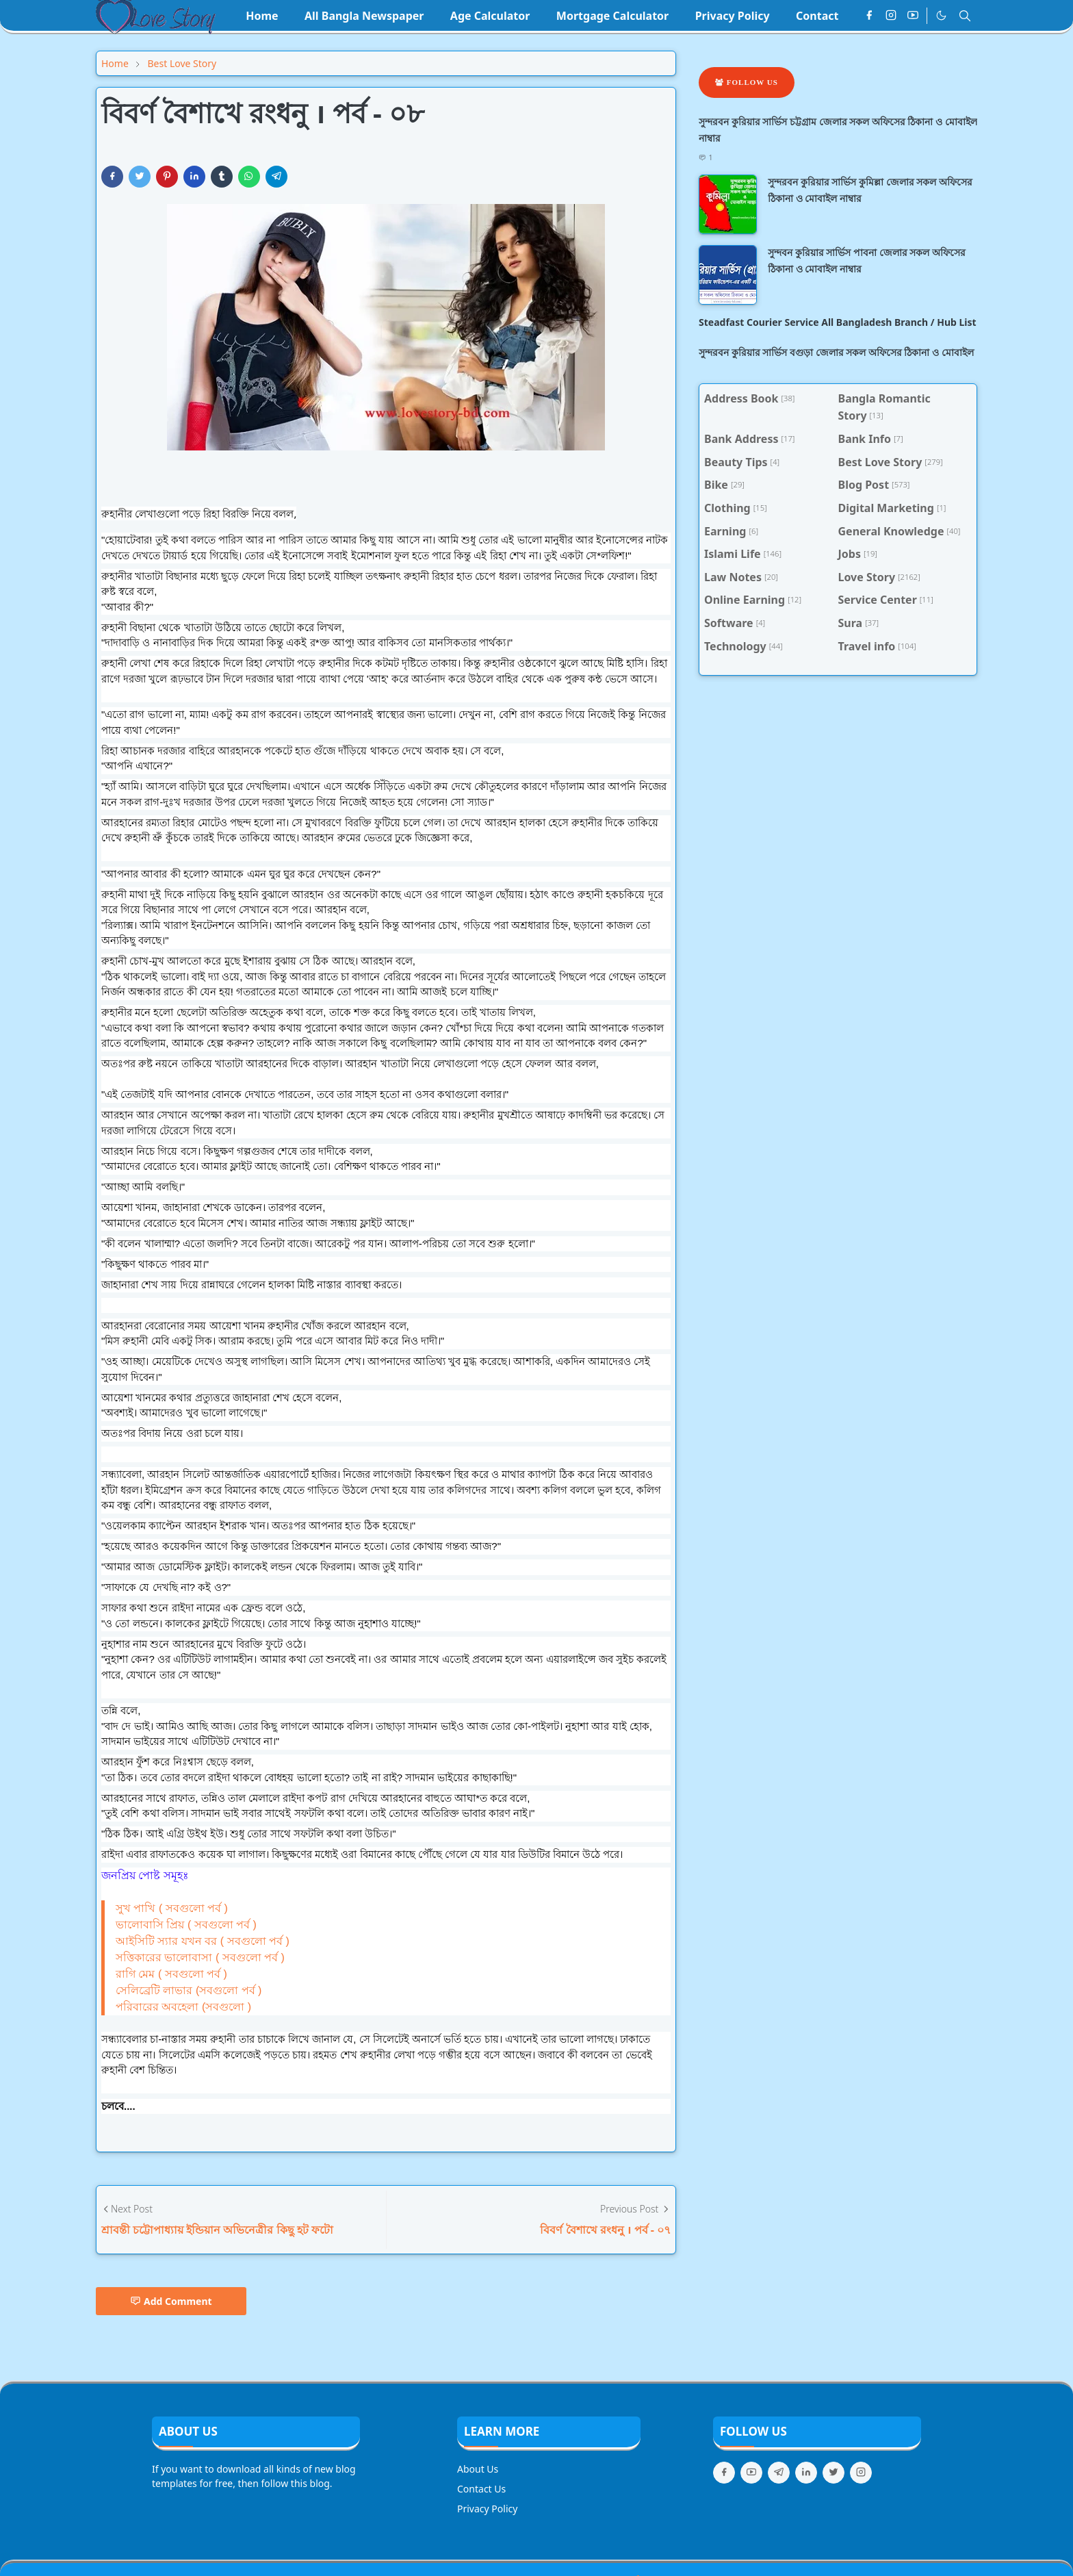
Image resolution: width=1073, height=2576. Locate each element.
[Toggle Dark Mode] (941, 15)
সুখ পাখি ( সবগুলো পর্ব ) (172, 1908)
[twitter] (833, 2473)
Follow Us (746, 82)
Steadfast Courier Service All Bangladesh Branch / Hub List (838, 322)
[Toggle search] (965, 15)
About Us (477, 2468)
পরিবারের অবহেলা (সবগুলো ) (183, 2007)
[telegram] (779, 2473)
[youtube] (913, 16)
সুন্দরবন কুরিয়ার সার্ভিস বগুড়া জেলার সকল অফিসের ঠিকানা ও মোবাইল (836, 352)
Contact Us (481, 2488)
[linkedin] (806, 2473)
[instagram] (891, 16)
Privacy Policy (487, 2508)
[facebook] (869, 16)
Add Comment (171, 2301)
